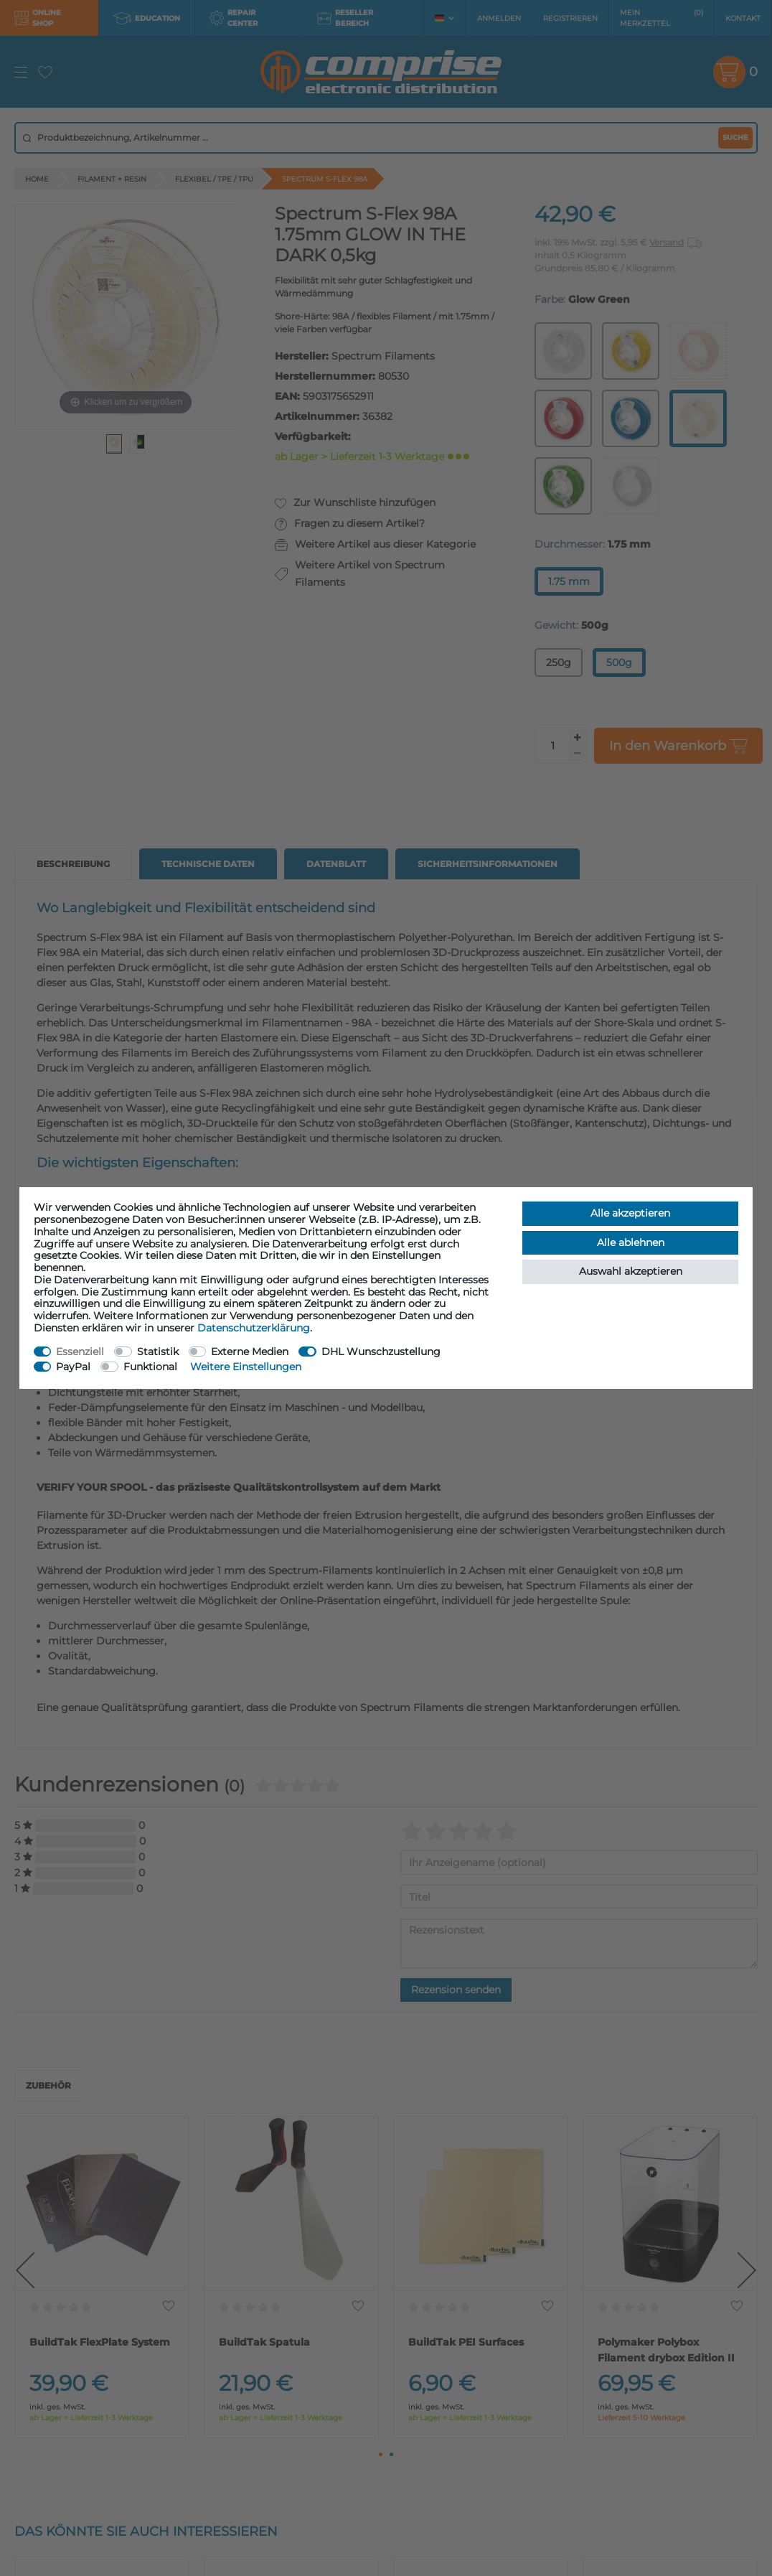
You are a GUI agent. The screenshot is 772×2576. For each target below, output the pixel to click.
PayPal (73, 1366)
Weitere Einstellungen (245, 1366)
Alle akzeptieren (630, 1213)
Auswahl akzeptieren (630, 1271)
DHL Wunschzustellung (381, 1351)
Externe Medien (249, 1351)
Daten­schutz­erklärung (253, 1327)
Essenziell (80, 1351)
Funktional (150, 1366)
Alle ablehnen (630, 1242)
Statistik (158, 1351)
